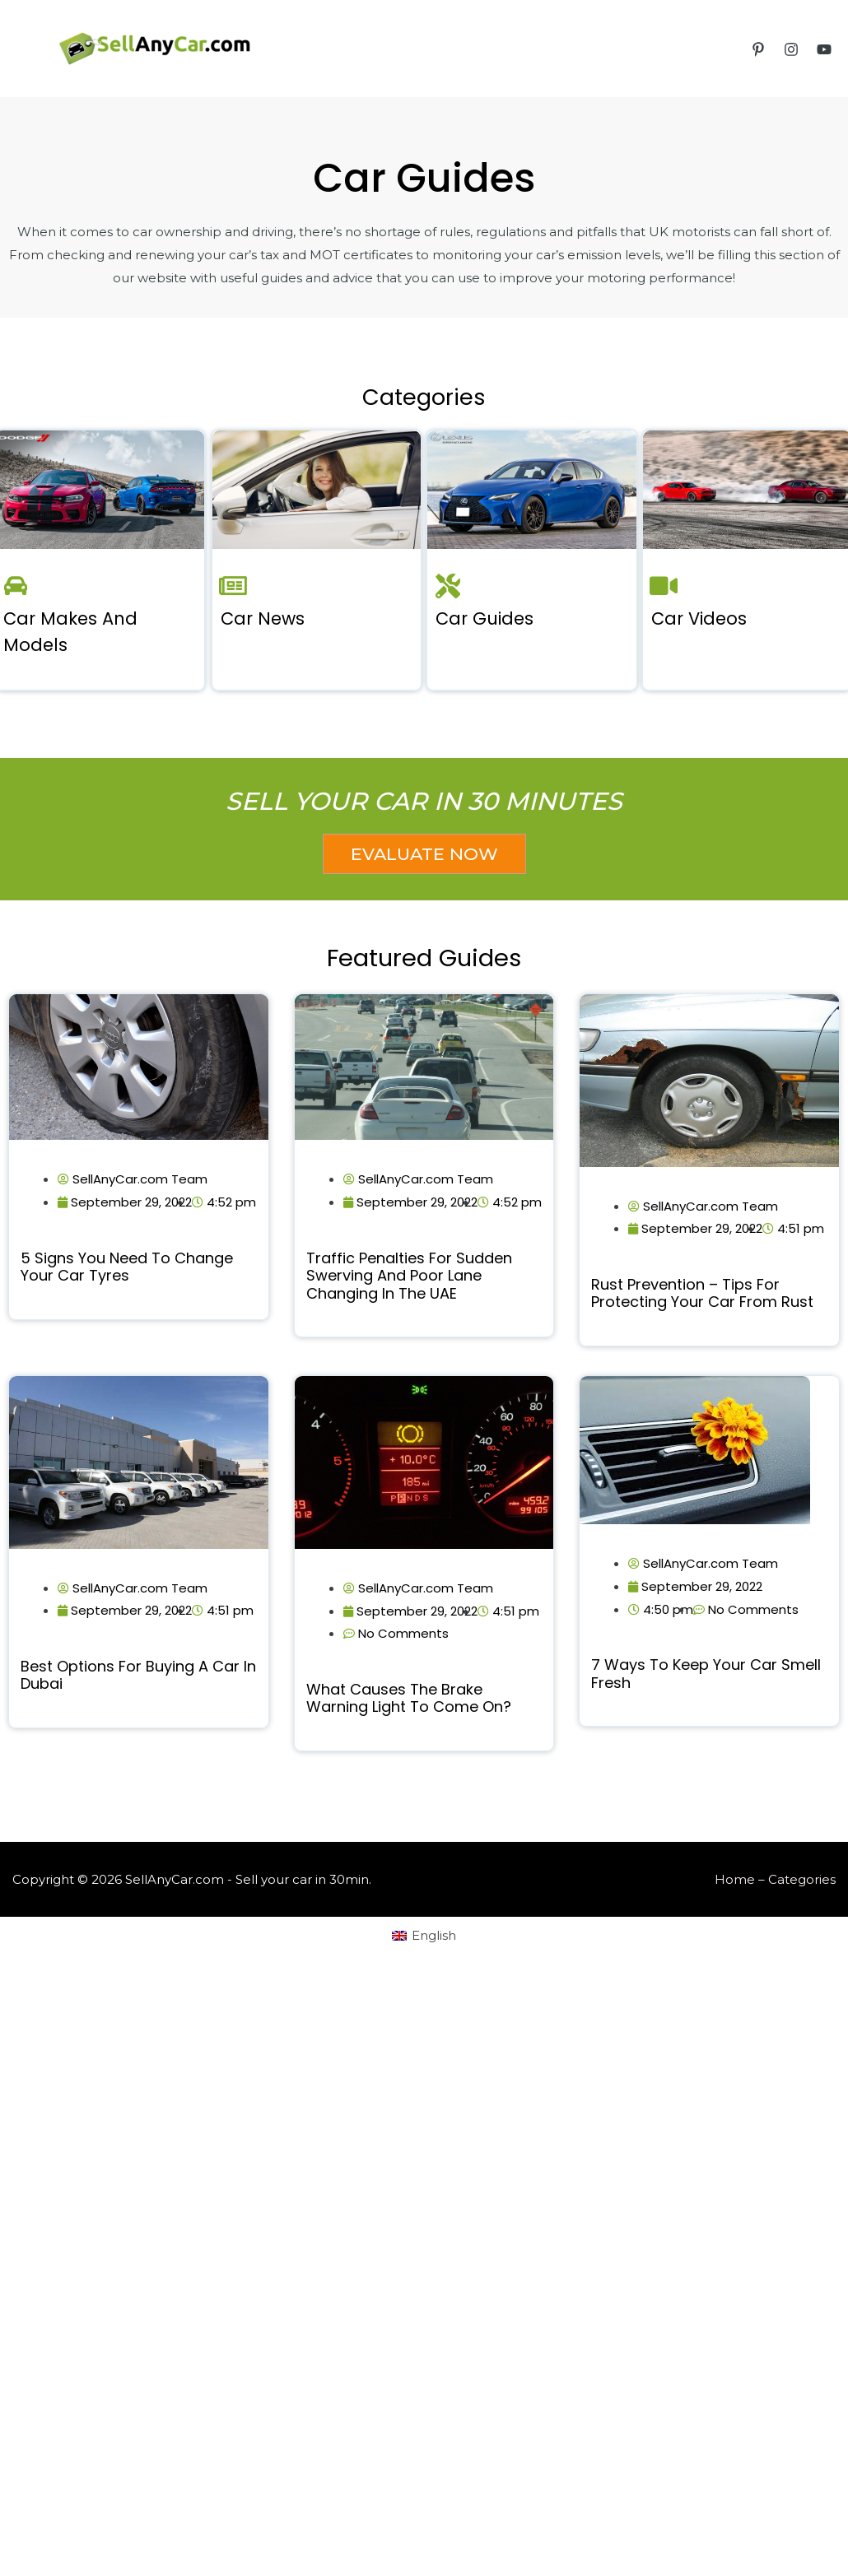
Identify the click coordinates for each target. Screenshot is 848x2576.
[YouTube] (824, 49)
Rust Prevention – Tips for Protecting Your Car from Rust (702, 1293)
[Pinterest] (758, 49)
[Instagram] (791, 49)
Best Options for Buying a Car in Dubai (138, 1675)
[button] (424, 854)
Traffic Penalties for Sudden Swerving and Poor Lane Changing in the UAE (409, 1276)
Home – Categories (775, 1879)
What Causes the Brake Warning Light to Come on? (408, 1698)
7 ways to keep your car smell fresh (706, 1673)
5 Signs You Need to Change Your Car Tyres (127, 1267)
